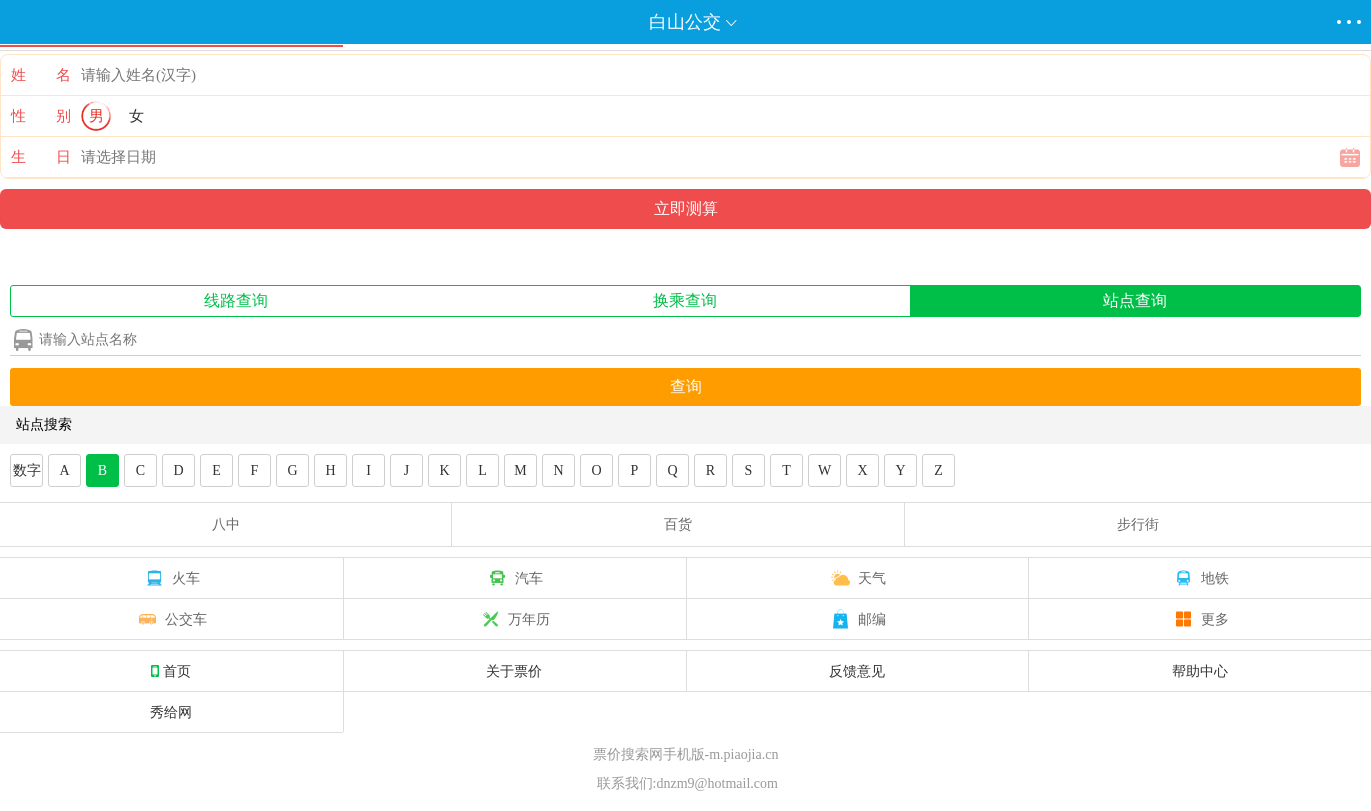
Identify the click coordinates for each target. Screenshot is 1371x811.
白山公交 (685, 22)
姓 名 (41, 75)
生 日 (41, 157)
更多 (1200, 619)
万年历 (514, 619)
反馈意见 (857, 671)
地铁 (1200, 578)
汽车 (514, 578)
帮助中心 (1200, 671)
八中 (226, 524)
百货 (678, 524)
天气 (857, 578)
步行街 (1138, 524)
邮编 (857, 619)
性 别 (41, 116)
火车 (171, 578)
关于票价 (514, 671)
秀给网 (171, 712)
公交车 (171, 619)
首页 (171, 671)
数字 (27, 470)
